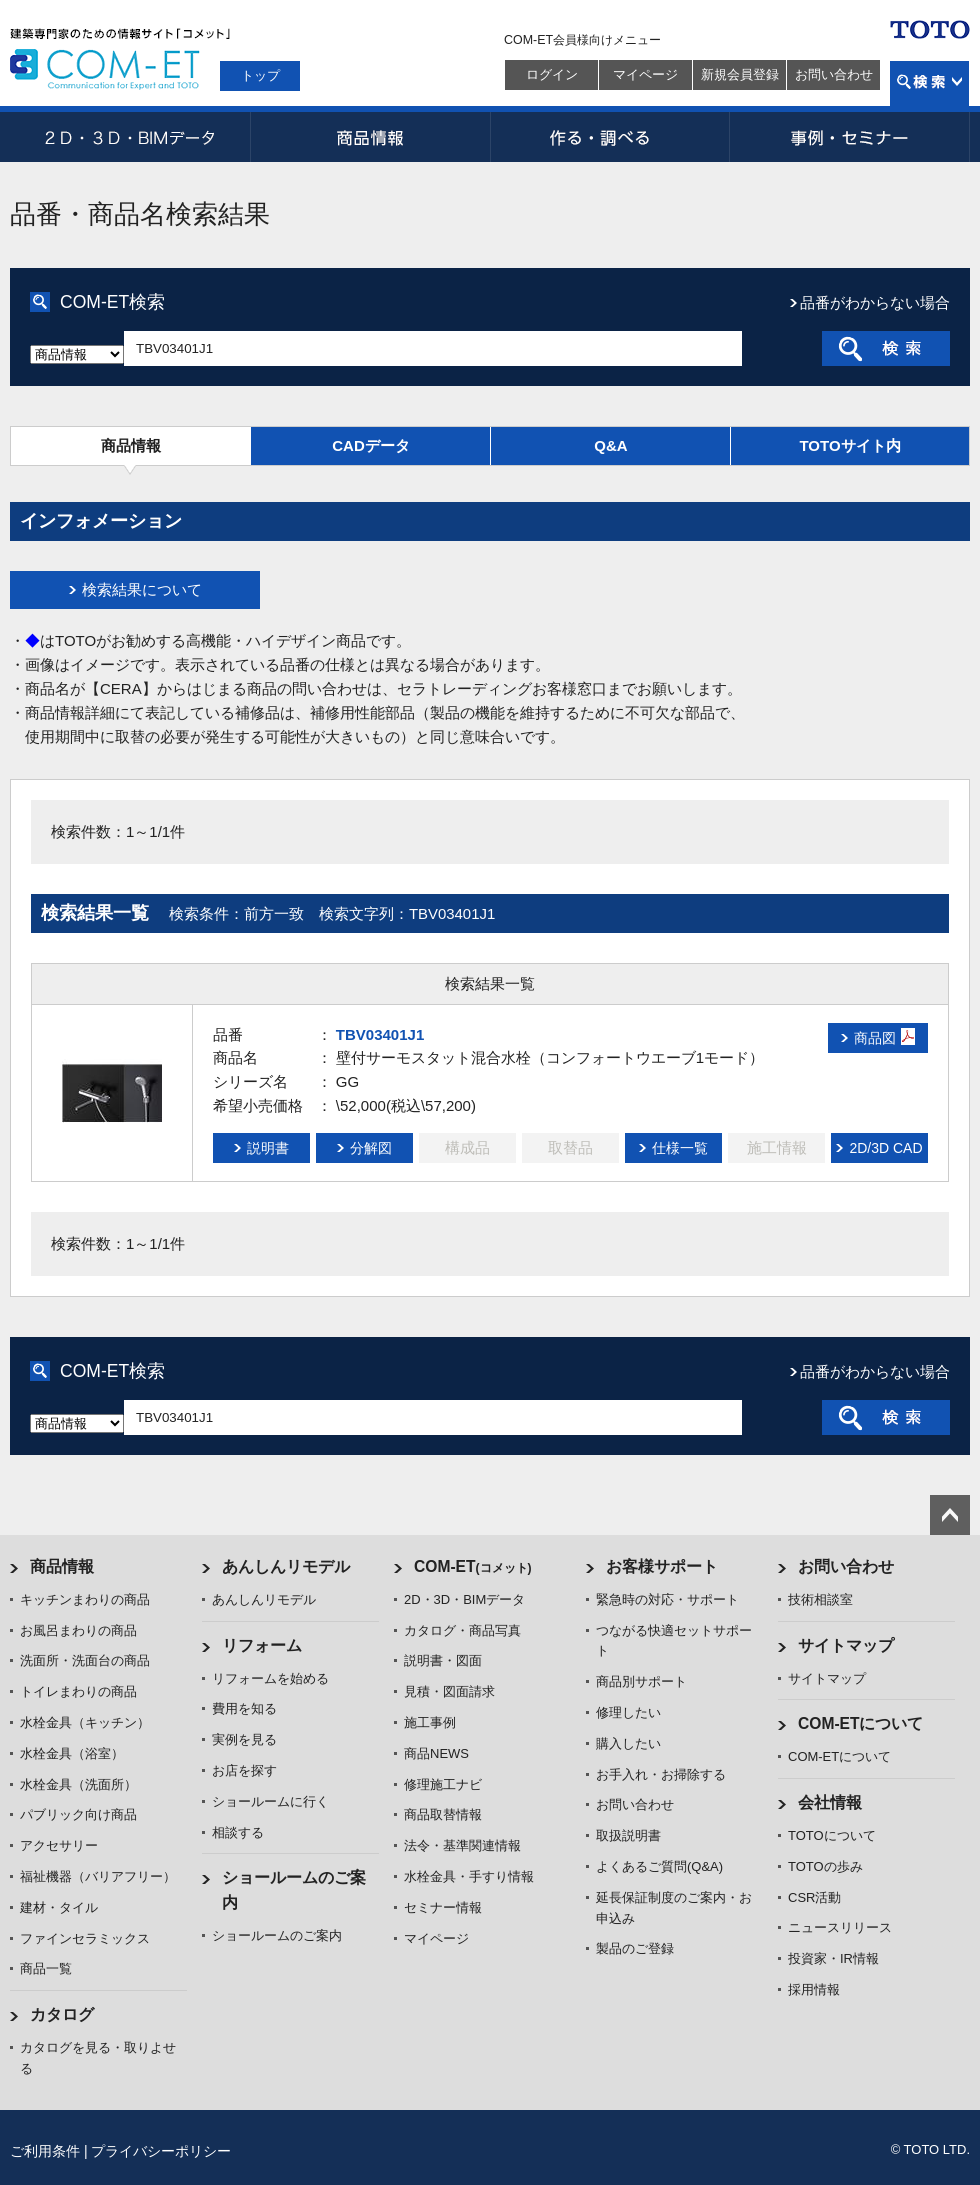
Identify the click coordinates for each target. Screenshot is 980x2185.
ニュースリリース (840, 1927)
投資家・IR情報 (833, 1958)
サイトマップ (846, 1645)
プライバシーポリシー (161, 2151)
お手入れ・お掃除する (661, 1774)
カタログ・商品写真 (462, 1630)
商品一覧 (46, 1968)
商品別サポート (641, 1681)
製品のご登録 (635, 1948)
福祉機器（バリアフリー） (98, 1876)
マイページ (645, 74)
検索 (929, 83)
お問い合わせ (834, 74)
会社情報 (830, 1802)
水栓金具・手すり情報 (469, 1876)
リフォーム (262, 1645)
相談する (238, 1832)
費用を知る (244, 1708)
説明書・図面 (443, 1660)
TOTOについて (832, 1835)
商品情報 (370, 137)
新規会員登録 (740, 74)
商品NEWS (436, 1753)
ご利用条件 (45, 2151)
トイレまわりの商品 (78, 1691)
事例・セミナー (850, 137)
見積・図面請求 (449, 1691)
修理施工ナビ (443, 1784)
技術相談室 (820, 1599)
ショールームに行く (270, 1801)
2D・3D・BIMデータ (130, 137)
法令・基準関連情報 (462, 1845)
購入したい (628, 1743)
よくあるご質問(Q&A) (659, 1866)
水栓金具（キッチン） (85, 1722)
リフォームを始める (270, 1678)
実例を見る (244, 1739)
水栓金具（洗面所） (78, 1784)
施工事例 (430, 1722)
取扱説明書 (628, 1835)
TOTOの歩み (825, 1866)
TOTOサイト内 (849, 445)
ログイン (552, 74)
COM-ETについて (861, 1723)
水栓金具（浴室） (72, 1753)
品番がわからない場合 (875, 302)
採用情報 (814, 1989)
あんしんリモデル (286, 1566)
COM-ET (473, 1566)
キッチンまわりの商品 (85, 1599)
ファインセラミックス (85, 1938)
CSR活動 (814, 1897)
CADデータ (371, 445)
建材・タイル (59, 1907)
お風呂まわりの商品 (78, 1630)
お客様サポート (662, 1566)
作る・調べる (610, 137)
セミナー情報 (443, 1907)
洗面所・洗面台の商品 (85, 1660)
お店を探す (244, 1770)
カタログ (62, 2014)
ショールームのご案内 (277, 1935)
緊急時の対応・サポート (667, 1599)
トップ (260, 75)
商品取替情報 (443, 1814)
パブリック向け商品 (78, 1814)
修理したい (628, 1712)
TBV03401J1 (380, 1034)
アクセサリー (59, 1845)
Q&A (610, 445)
